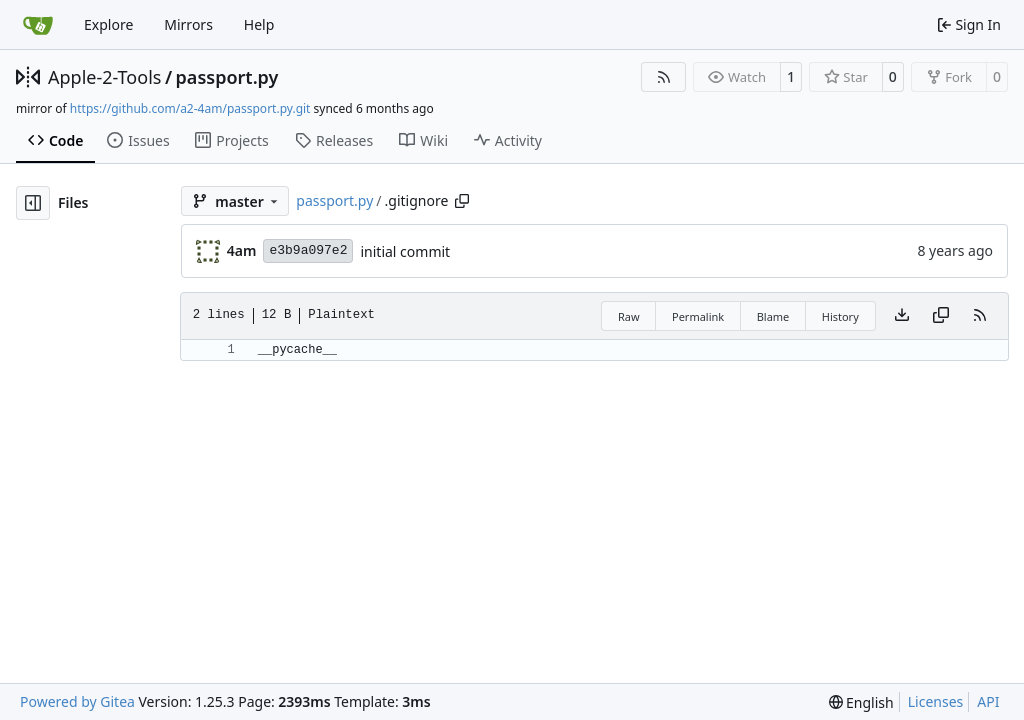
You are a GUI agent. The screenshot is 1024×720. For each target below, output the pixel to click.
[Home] (38, 25)
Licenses (936, 701)
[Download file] (902, 316)
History (840, 316)
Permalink (698, 316)
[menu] (861, 702)
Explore (108, 24)
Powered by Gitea (77, 701)
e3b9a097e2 (308, 250)
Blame (773, 316)
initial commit (405, 251)
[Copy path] (462, 201)
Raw (629, 316)
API (988, 701)
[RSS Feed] (664, 77)
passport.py (227, 77)
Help (259, 24)
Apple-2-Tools (104, 77)
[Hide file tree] (33, 203)
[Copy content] (941, 316)
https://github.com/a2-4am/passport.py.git (190, 108)
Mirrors (188, 24)
